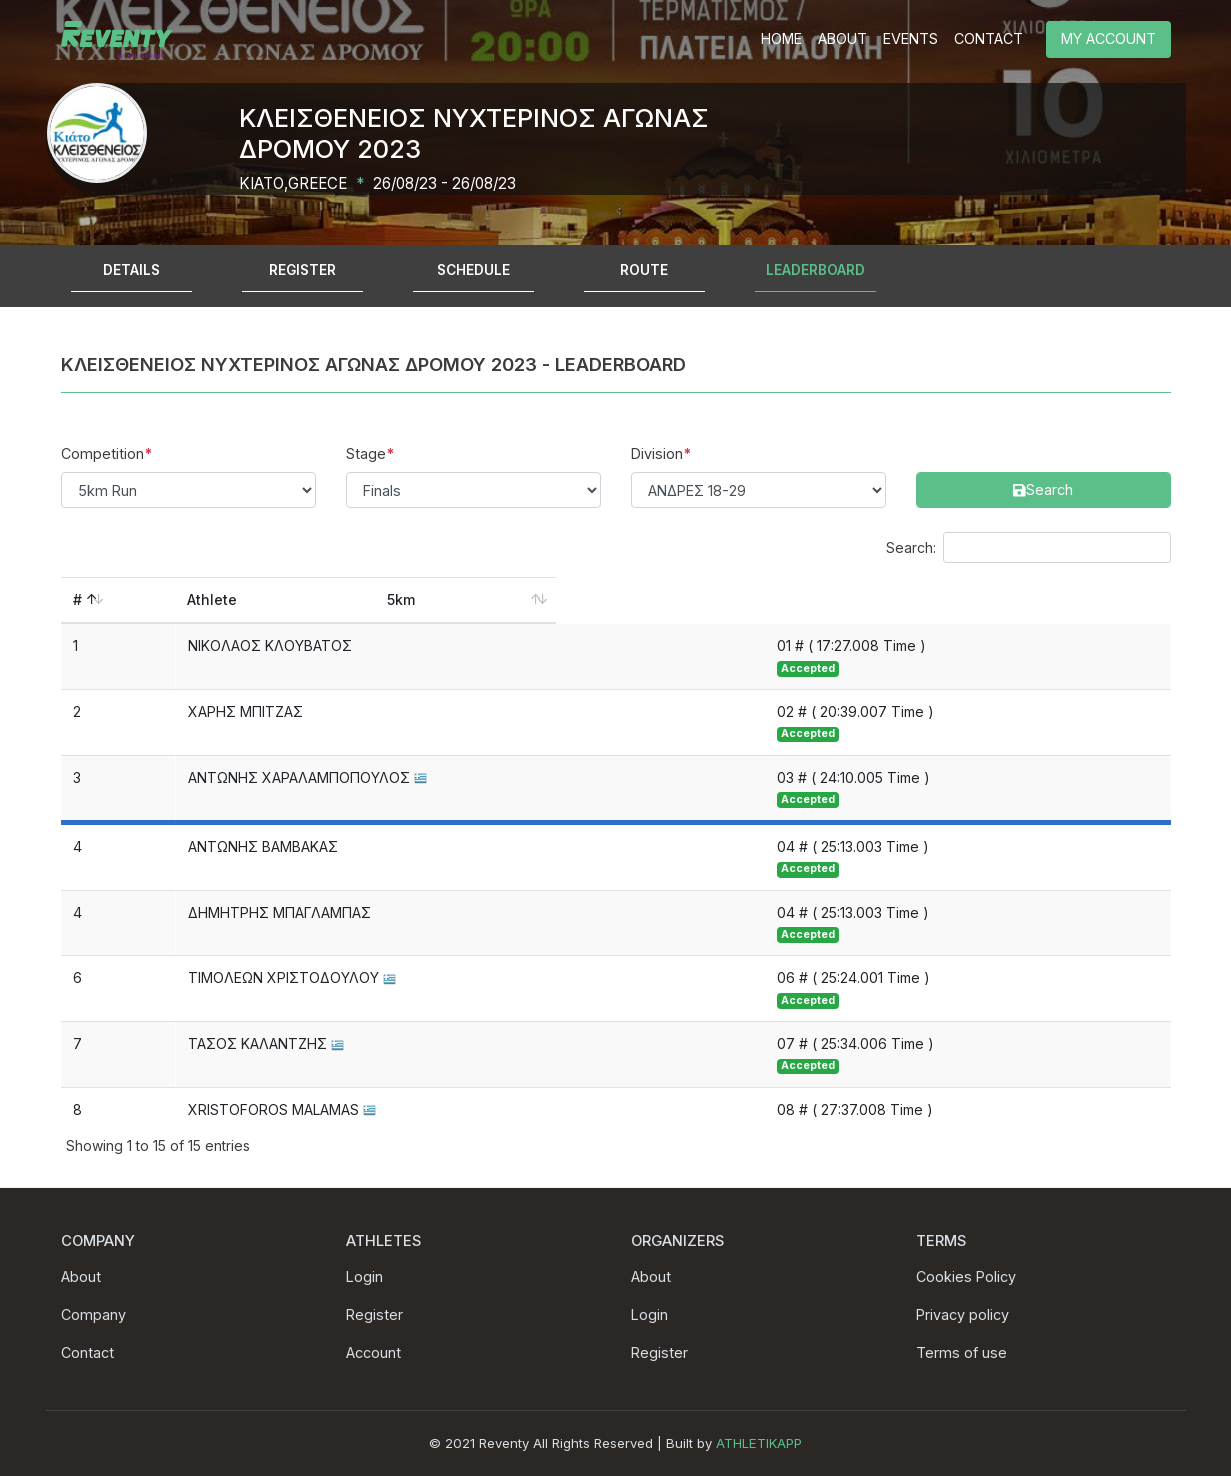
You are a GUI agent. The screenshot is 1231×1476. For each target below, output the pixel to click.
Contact (87, 1352)
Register (374, 1314)
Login (364, 1276)
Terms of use (961, 1352)
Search (939, 453)
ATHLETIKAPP (759, 1443)
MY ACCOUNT (1108, 38)
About (81, 1276)
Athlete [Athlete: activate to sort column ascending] (213, 599)
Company (93, 1314)
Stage (366, 453)
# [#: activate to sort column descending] (77, 599)
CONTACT (988, 38)
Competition (102, 453)
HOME (781, 38)
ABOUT (842, 38)
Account (373, 1352)
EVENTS (910, 38)
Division (657, 453)
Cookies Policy (966, 1276)
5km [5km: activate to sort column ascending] (795, 599)
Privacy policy (962, 1314)
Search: (1028, 547)
